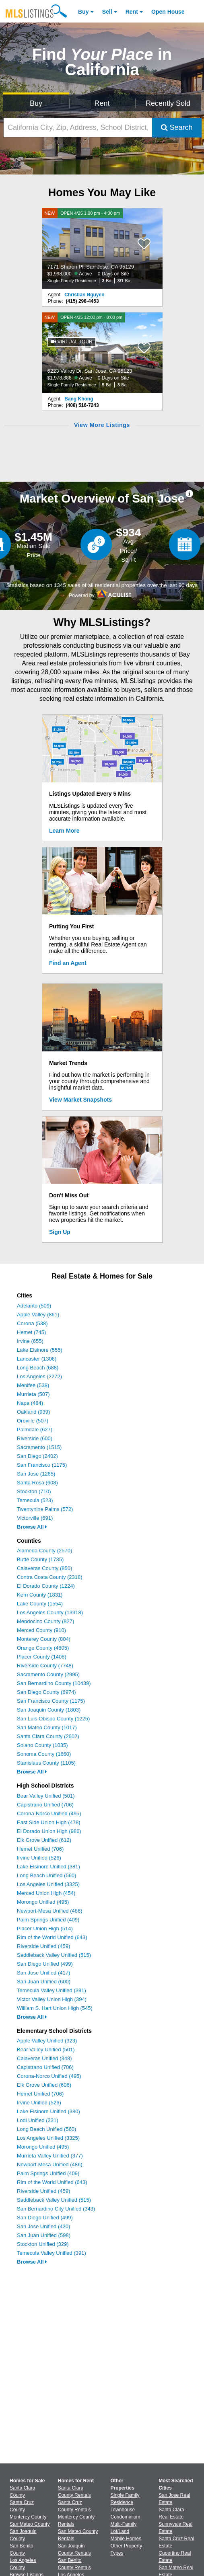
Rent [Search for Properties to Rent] (102, 103)
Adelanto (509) (34, 1306)
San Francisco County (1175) (51, 1701)
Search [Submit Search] (177, 127)
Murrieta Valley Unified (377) (50, 2156)
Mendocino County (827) (45, 1621)
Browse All (32, 1527)
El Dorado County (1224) (46, 1586)
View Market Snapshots (80, 1099)
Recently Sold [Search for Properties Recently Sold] (168, 103)
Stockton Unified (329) (43, 2244)
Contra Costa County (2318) (49, 1577)
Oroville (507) (32, 1421)
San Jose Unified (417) (43, 1973)
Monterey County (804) (43, 1639)
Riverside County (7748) (45, 1666)
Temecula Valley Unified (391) (51, 1990)
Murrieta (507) (33, 1394)
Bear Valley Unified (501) (46, 1796)
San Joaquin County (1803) (48, 1710)
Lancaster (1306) (36, 1359)
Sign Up (59, 1232)
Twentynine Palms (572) (45, 1509)
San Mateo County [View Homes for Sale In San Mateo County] (29, 2524)
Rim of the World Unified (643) (52, 1937)
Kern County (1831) (39, 1595)
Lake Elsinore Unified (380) (48, 2111)
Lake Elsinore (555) (39, 1350)
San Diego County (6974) (46, 1692)
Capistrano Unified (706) (45, 1805)
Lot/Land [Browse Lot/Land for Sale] (120, 2531)
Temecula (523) (35, 1500)
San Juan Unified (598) (43, 2235)
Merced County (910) (41, 1630)
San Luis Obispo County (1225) (53, 1719)
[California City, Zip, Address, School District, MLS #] (77, 128)
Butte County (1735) (40, 1559)
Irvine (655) (30, 1341)
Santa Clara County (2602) (48, 1736)
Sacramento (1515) (39, 1447)
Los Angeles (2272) (39, 1376)
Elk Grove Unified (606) (44, 2085)
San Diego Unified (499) (45, 1964)
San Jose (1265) (36, 1474)
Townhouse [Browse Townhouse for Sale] (123, 2509)
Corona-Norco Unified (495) (49, 1813)
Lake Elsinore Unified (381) (48, 1867)
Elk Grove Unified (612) (44, 1840)
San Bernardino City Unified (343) (56, 2209)
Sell (107, 11)
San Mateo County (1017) (47, 1727)
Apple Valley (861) (38, 1315)
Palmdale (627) (34, 1430)
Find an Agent (68, 963)
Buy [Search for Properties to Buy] (36, 103)
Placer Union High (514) (45, 1928)
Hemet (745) (31, 1332)
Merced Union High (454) (46, 1893)
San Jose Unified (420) (43, 2226)
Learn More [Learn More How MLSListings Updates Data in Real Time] (64, 830)
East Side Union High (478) (48, 1822)
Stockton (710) (34, 1491)
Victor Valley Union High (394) (52, 1999)
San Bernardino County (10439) (54, 1683)
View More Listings (102, 425)
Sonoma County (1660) (44, 1754)
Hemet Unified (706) (40, 1849)
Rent (132, 11)
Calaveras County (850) (44, 1568)
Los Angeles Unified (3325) (48, 1884)
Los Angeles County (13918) (50, 1612)
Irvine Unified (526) (39, 1858)
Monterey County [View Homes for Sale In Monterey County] (28, 2517)
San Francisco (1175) (42, 1465)
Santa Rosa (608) (37, 1483)
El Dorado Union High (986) (49, 1831)
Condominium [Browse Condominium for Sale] (125, 2517)
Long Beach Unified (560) (46, 1875)
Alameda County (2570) (44, 1551)
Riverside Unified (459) (43, 1946)
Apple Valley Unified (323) (47, 2041)
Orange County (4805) (43, 1648)
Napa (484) (30, 1403)
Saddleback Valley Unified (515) (54, 1955)
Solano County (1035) (42, 1745)
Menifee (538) (33, 1385)
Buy (83, 11)
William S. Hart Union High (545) (55, 2008)
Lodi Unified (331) (37, 2120)
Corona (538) (32, 1323)
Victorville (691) (35, 1518)
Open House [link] (167, 11)
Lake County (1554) (40, 1604)
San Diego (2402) (37, 1456)
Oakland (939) (33, 1412)
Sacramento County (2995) (48, 1674)
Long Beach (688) (37, 1368)
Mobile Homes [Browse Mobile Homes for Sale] (126, 2538)
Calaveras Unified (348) (44, 2058)
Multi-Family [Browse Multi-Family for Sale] (124, 2524)
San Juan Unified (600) (43, 1982)
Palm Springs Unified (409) (48, 1920)
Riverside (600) (34, 1438)
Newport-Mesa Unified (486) (49, 1911)
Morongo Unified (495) (43, 1902)
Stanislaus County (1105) (46, 1763)
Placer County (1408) (41, 1657)
